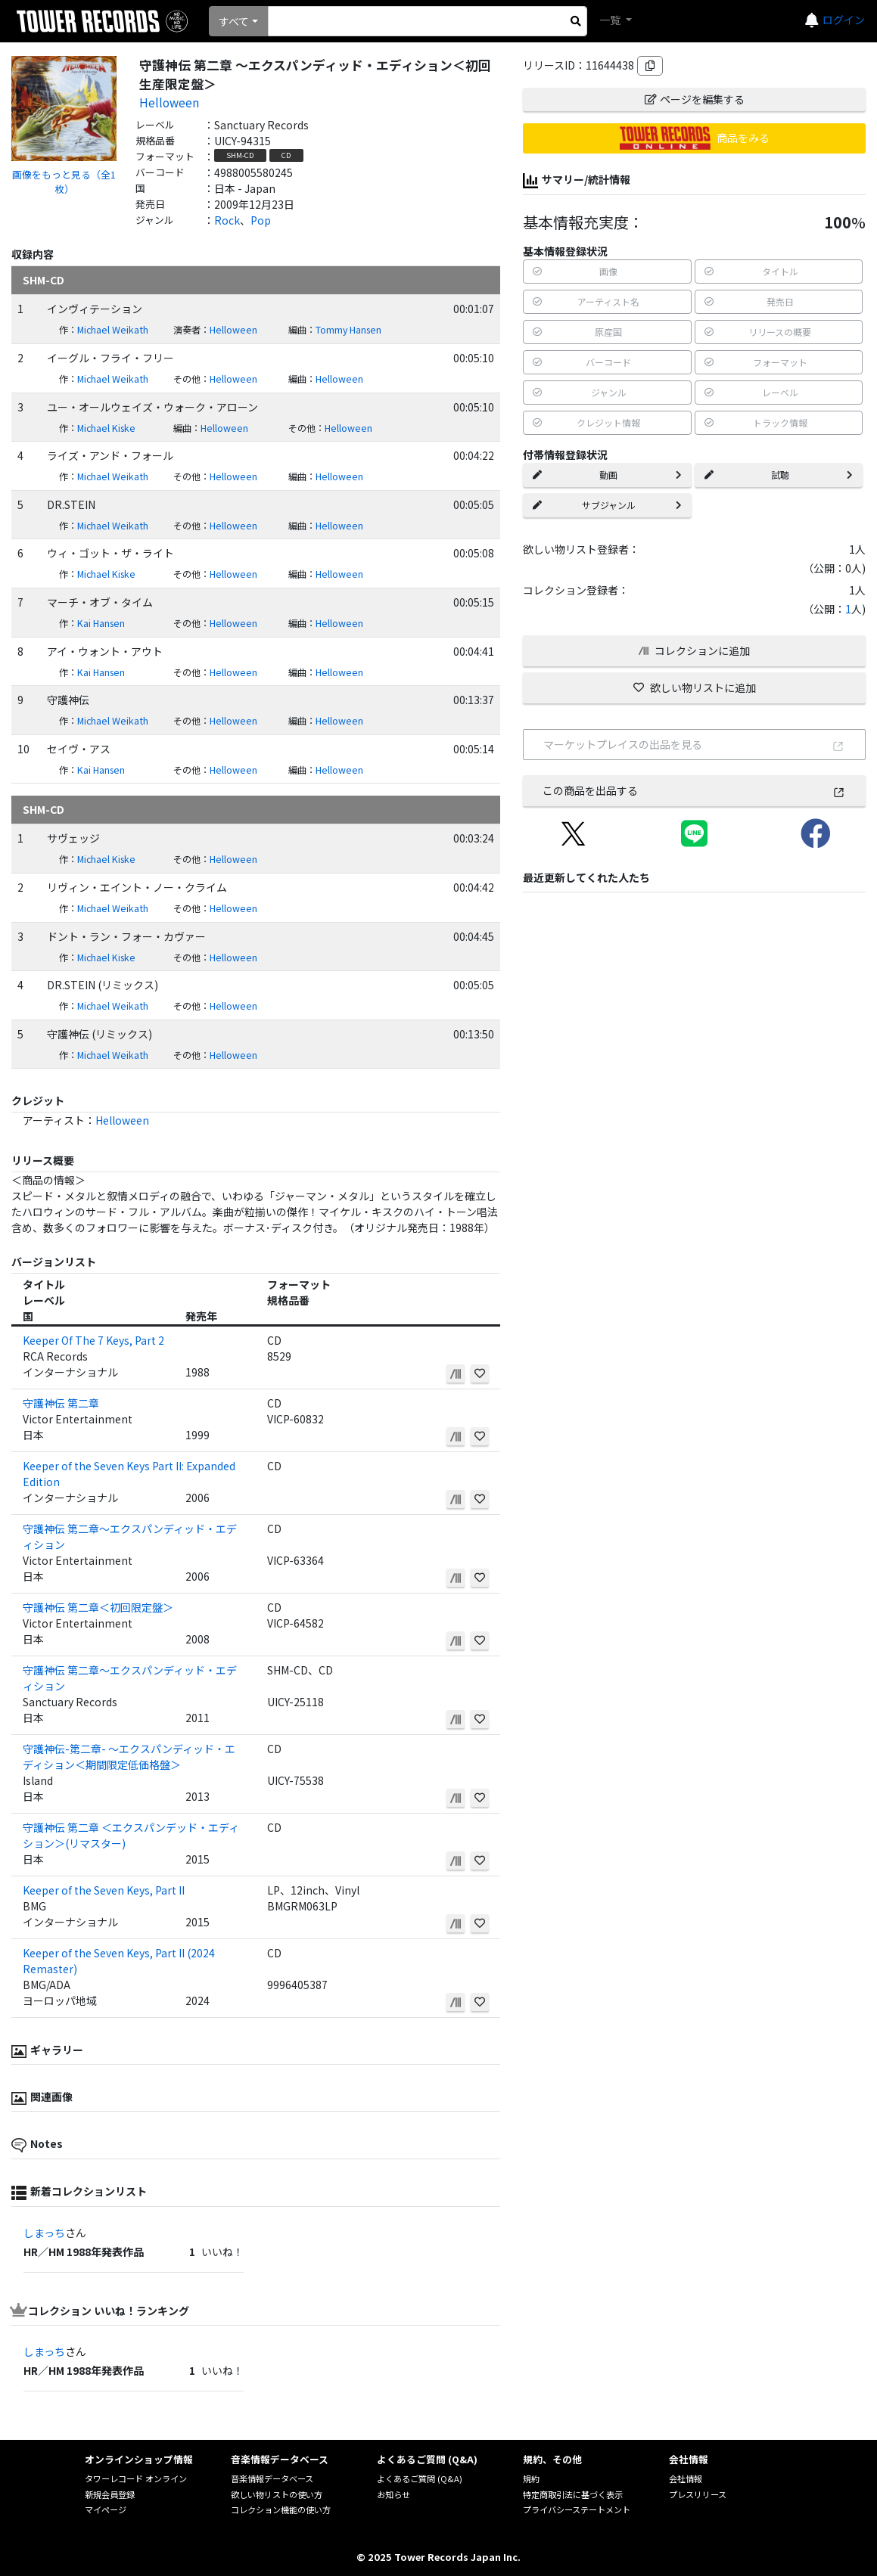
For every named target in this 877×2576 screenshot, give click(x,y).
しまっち (44, 2232)
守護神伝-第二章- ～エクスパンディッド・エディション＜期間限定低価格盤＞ (129, 1756)
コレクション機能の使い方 (281, 2509)
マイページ (105, 2509)
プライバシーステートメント (576, 2509)
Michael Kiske (106, 428)
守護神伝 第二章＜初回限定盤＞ (98, 1607)
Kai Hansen (101, 623)
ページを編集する (695, 99)
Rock (227, 220)
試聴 (778, 474)
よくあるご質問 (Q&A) (419, 2478)
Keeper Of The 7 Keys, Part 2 (93, 1340)
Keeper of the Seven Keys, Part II (104, 1890)
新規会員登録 (110, 2494)
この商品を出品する (694, 790)
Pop (260, 220)
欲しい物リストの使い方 (276, 2494)
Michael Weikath (112, 330)
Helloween (169, 102)
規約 (531, 2478)
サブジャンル (607, 504)
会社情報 (685, 2478)
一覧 (611, 19)
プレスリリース (697, 2494)
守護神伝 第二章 (61, 1403)
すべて (234, 21)
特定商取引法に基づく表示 (573, 2494)
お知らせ (393, 2494)
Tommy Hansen (348, 330)
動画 (607, 474)
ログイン (844, 19)
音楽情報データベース (272, 2478)
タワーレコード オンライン (136, 2478)
